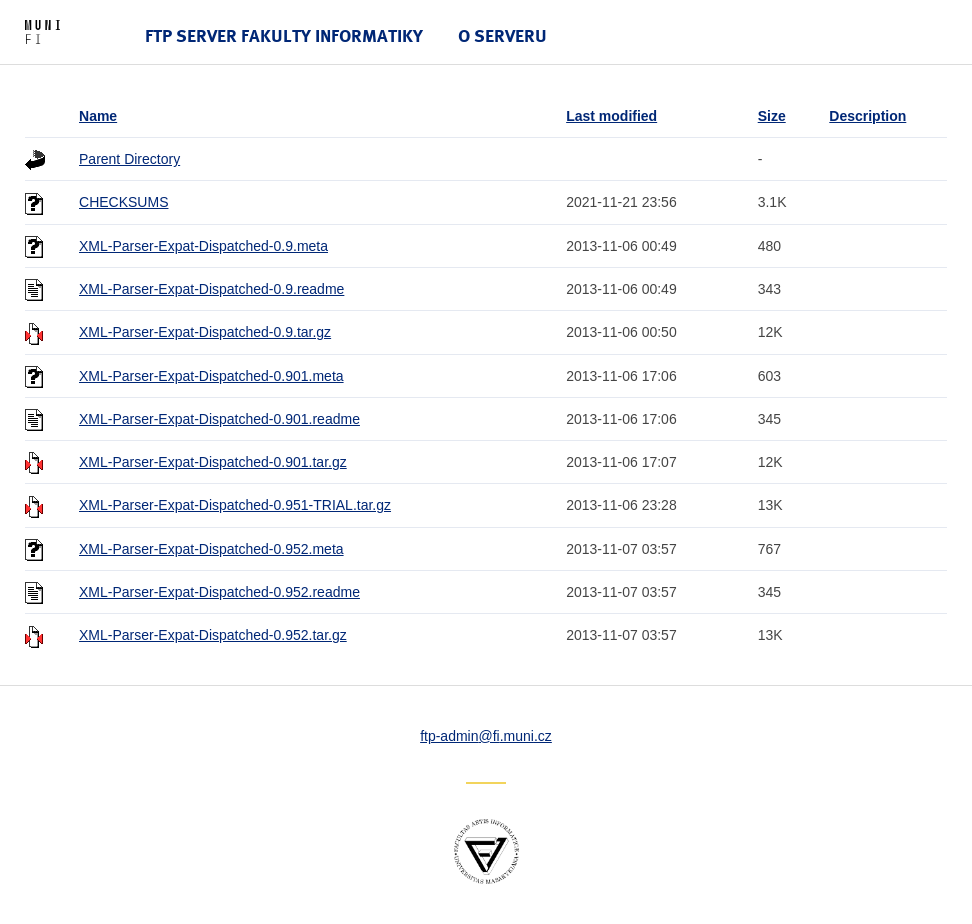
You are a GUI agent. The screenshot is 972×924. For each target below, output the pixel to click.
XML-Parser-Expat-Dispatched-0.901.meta (211, 376)
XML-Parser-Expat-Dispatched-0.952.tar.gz (213, 635)
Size (772, 116)
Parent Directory (129, 159)
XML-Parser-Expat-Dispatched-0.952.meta (211, 549)
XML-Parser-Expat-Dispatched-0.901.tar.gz (213, 462)
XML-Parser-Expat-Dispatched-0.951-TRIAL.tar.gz (235, 505)
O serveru (502, 35)
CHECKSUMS (123, 202)
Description (867, 116)
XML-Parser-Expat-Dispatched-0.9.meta (203, 246)
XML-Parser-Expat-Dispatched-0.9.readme (211, 289)
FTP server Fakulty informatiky (284, 35)
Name (98, 116)
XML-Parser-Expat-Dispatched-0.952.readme (219, 592)
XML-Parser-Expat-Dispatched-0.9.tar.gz (205, 332)
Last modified (611, 116)
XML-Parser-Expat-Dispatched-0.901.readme (219, 419)
